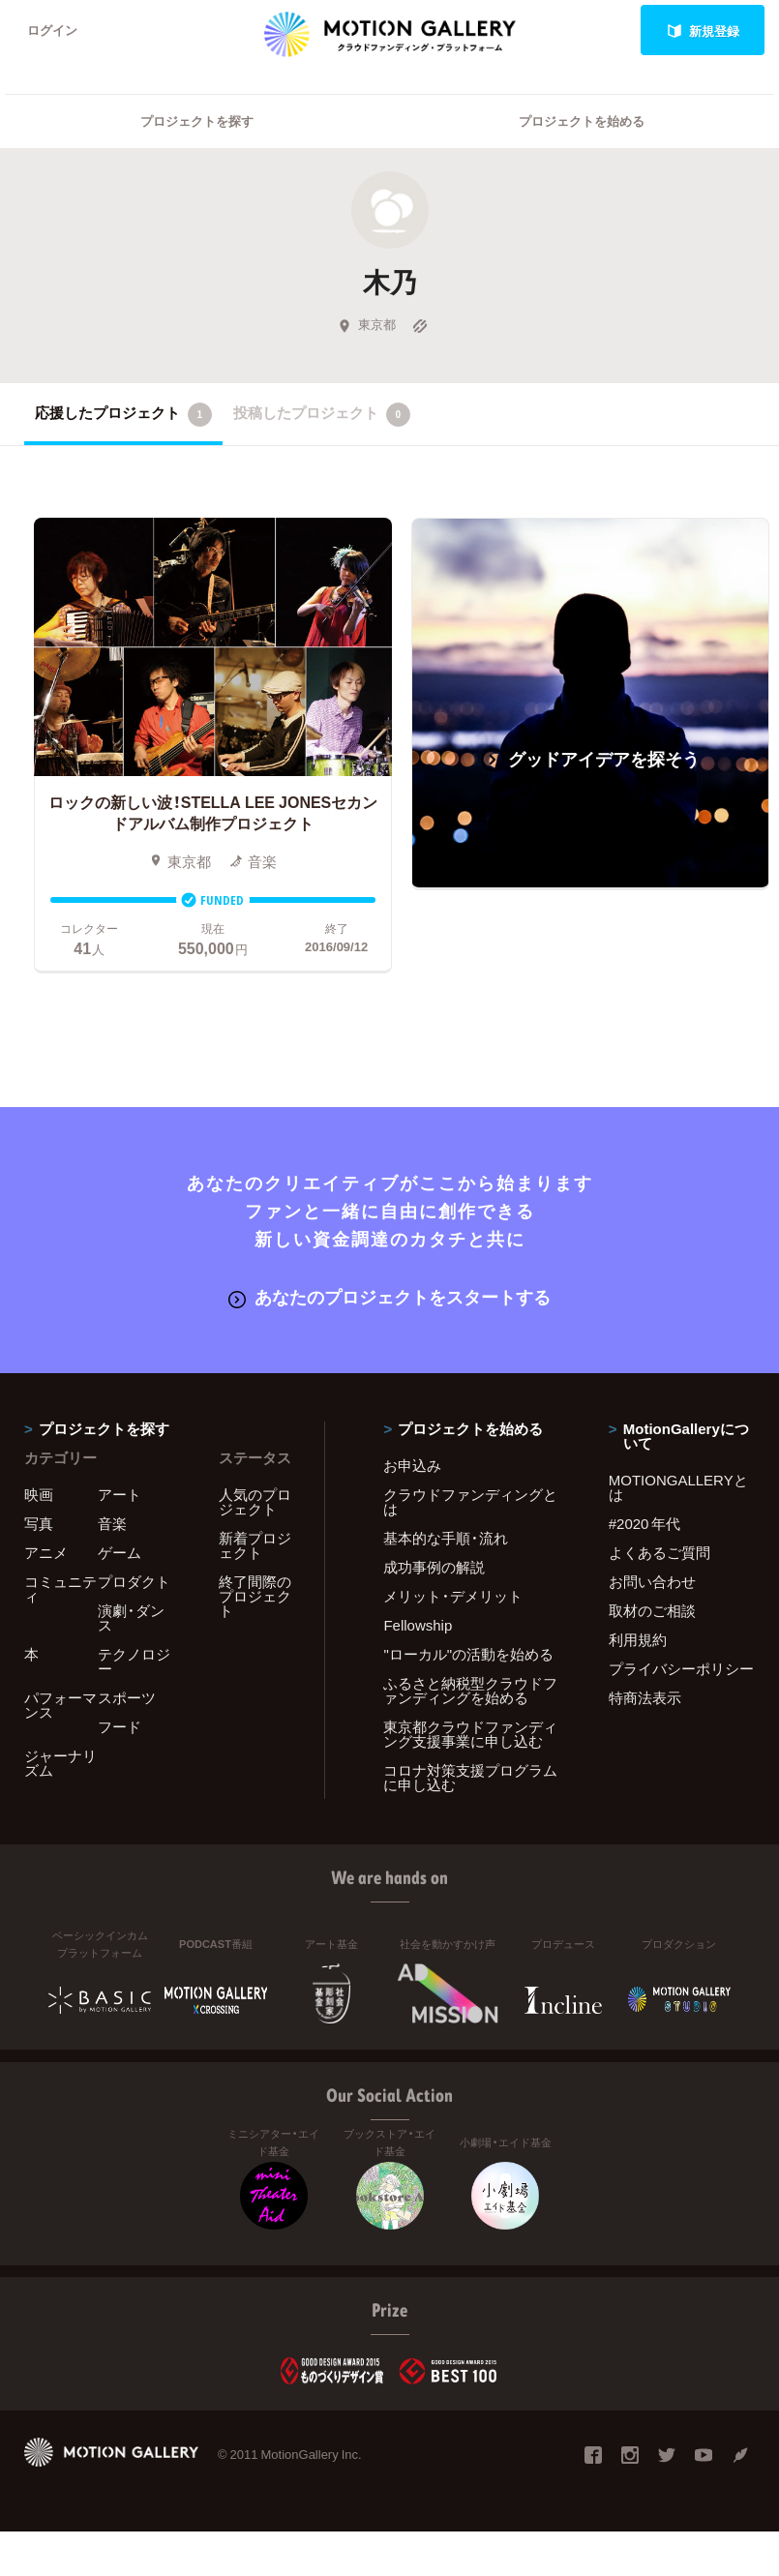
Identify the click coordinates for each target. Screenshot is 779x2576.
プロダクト (134, 1581)
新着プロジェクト (255, 1545)
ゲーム (119, 1552)
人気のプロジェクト (255, 1501)
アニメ (46, 1552)
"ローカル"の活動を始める (468, 1653)
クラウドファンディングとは (470, 1501)
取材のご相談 (652, 1610)
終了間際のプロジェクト (255, 1596)
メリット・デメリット (453, 1595)
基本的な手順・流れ (445, 1537)
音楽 (112, 1523)
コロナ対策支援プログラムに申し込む (470, 1777)
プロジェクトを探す (197, 121)
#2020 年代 (645, 1523)
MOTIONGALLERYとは (678, 1487)
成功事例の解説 (434, 1566)
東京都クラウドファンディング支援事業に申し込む (470, 1734)
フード (119, 1726)
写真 (38, 1523)
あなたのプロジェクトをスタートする (389, 1297)
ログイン (52, 30)
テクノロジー (134, 1661)
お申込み (412, 1465)
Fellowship (417, 1624)
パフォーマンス (60, 1704)
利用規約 (638, 1639)
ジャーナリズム (60, 1763)
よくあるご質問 (659, 1552)
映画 (38, 1494)
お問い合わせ (652, 1581)
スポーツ (127, 1697)
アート (119, 1494)
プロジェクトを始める (581, 121)
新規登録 (703, 30)
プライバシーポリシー (681, 1668)
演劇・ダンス (131, 1617)
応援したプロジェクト (123, 414)
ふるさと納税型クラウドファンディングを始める (470, 1690)
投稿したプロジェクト (321, 414)
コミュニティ (60, 1588)
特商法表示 (645, 1697)
